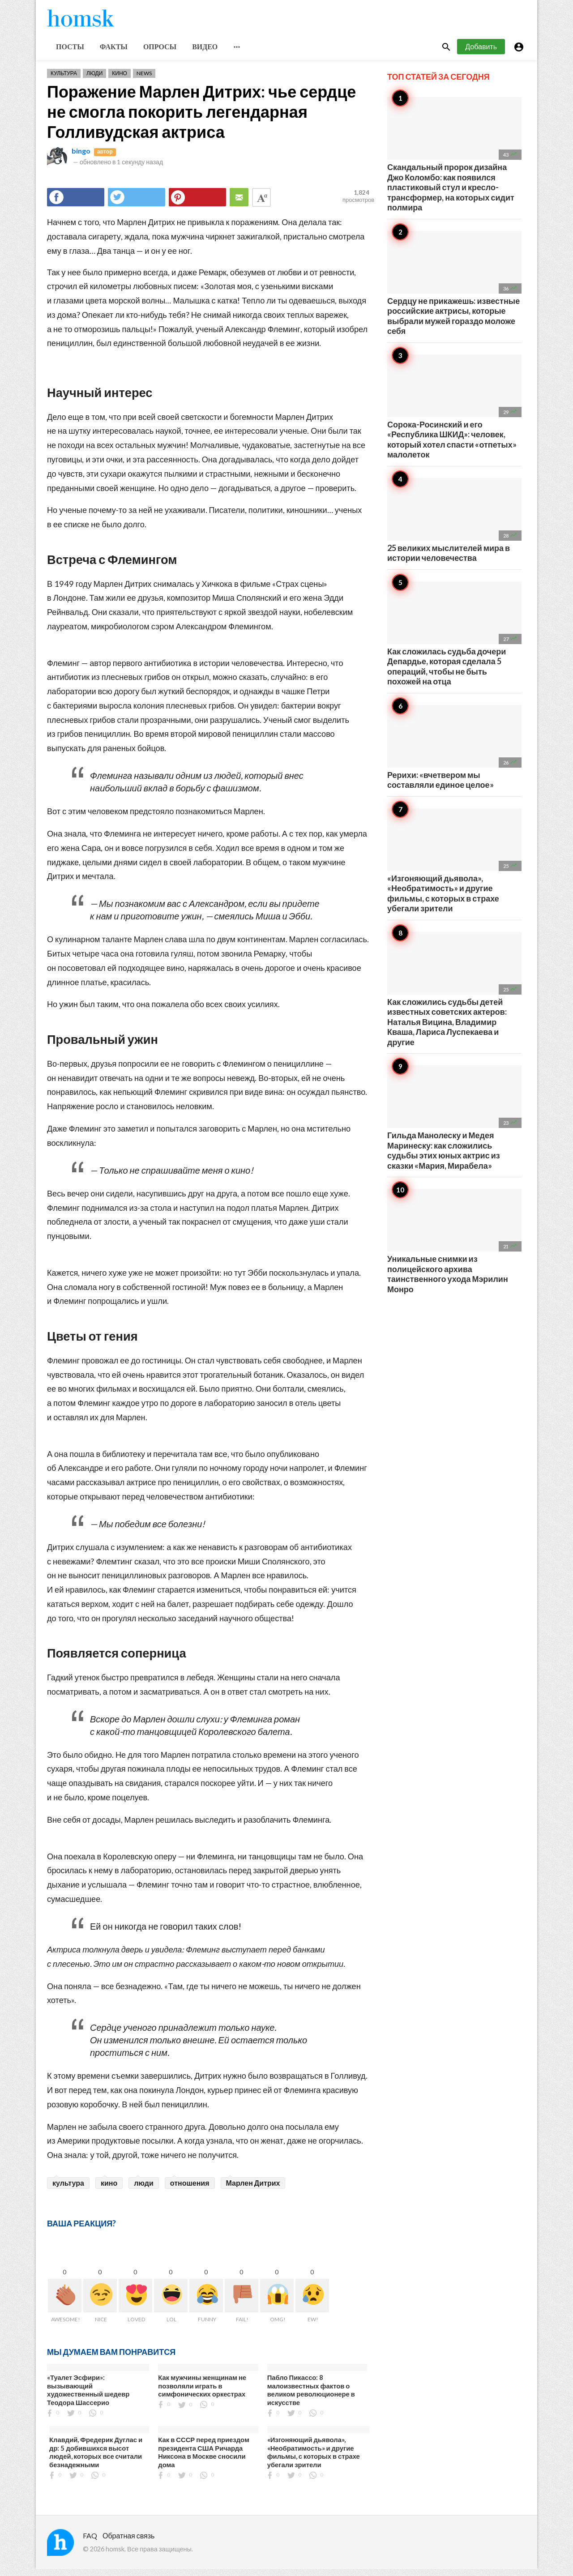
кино (109, 2189)
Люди (94, 80)
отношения (190, 2189)
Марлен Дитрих (253, 2189)
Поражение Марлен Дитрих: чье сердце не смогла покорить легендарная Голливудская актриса (201, 118)
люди (144, 2189)
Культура (64, 80)
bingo (81, 157)
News (144, 80)
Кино (119, 80)
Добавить (481, 53)
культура (68, 2189)
